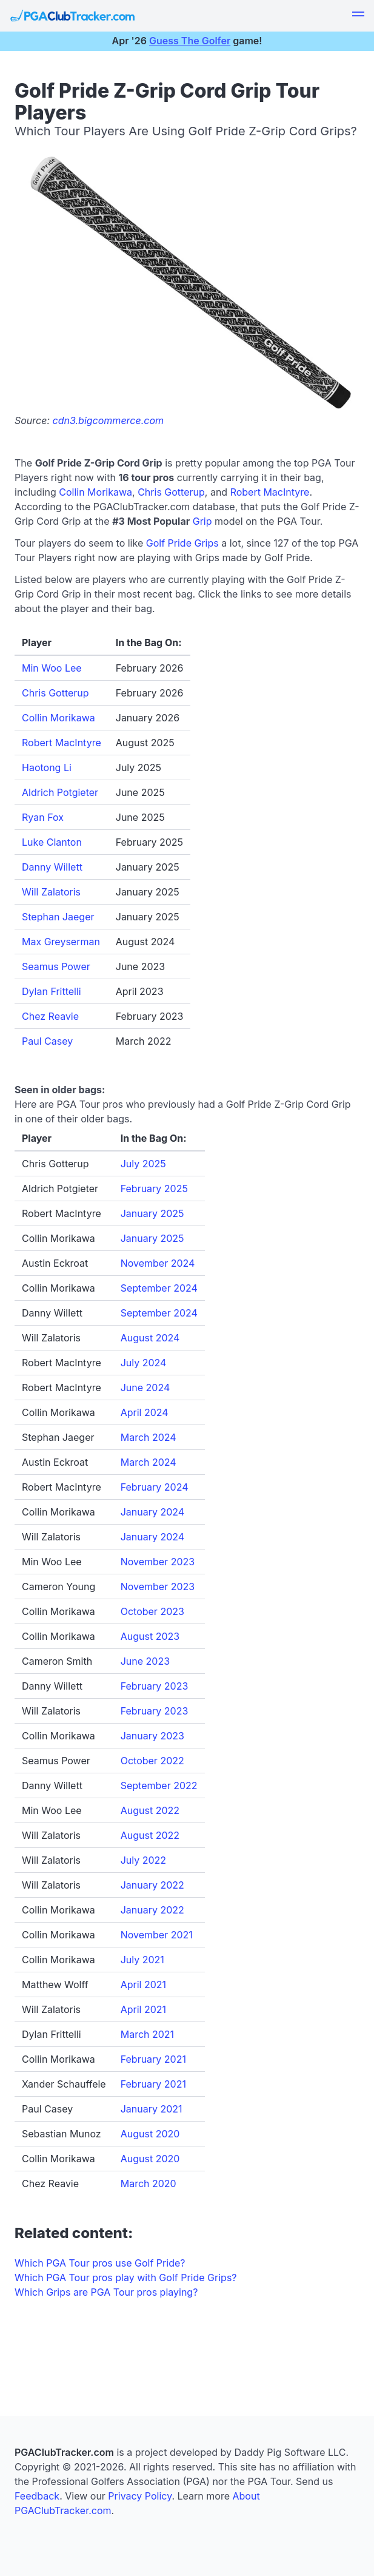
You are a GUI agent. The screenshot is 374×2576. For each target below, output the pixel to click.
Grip (202, 521)
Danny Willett (52, 867)
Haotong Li (47, 767)
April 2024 (145, 1412)
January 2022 (152, 1885)
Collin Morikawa (95, 492)
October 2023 (152, 1611)
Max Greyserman (61, 942)
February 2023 (155, 1686)
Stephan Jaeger (58, 917)
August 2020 (150, 2134)
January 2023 (152, 1736)
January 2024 (152, 1512)
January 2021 (151, 2109)
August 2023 (150, 1636)
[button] (358, 16)
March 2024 (148, 1437)
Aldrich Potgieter (60, 792)
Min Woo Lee (52, 668)
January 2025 (152, 1213)
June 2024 (145, 1387)
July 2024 (144, 1363)
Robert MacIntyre (270, 492)
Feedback (37, 2496)
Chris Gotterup (171, 492)
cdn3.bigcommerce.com (108, 420)
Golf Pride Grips (182, 543)
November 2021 (157, 1935)
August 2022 (150, 1810)
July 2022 (143, 1860)
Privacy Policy (140, 2496)
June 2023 (145, 1661)
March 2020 (148, 2183)
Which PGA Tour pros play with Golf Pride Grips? (126, 2277)
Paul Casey (47, 1041)
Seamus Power (56, 966)
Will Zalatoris (51, 892)
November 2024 (158, 1263)
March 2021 (147, 2034)
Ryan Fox (43, 817)
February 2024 (155, 1487)
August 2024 (150, 1338)
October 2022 (152, 1761)
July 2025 (143, 1164)
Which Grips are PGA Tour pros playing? (106, 2292)
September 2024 (159, 1288)
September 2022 (159, 1785)
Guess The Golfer (189, 41)
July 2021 (142, 1960)
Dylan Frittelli (51, 991)
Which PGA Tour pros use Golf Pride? (100, 2263)
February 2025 (154, 1188)
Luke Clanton (52, 842)
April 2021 (143, 1984)
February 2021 (153, 2059)
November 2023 (158, 1562)
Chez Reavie (50, 1016)
